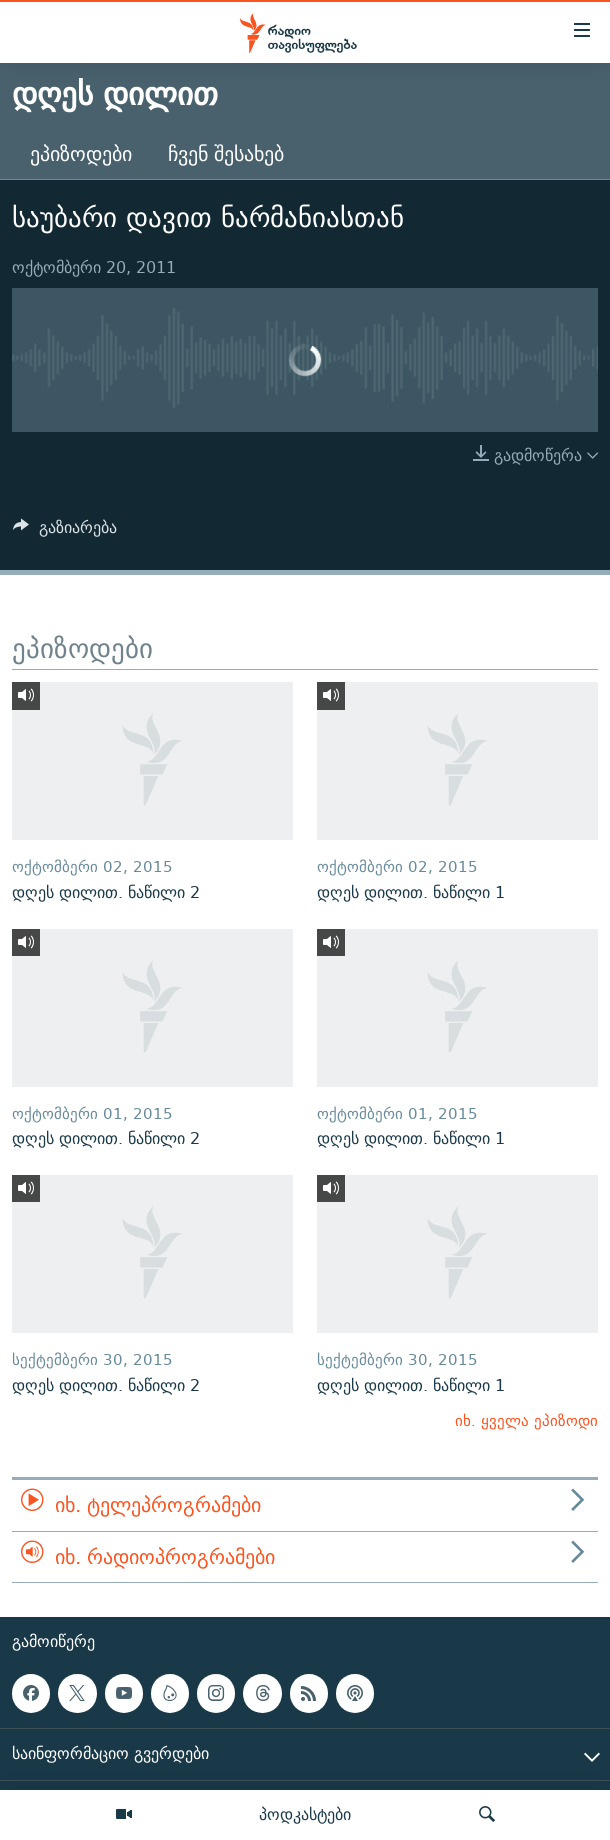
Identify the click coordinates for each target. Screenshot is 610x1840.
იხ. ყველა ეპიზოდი (526, 1420)
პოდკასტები (305, 1814)
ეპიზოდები (81, 153)
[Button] (65, 532)
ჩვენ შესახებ (226, 153)
